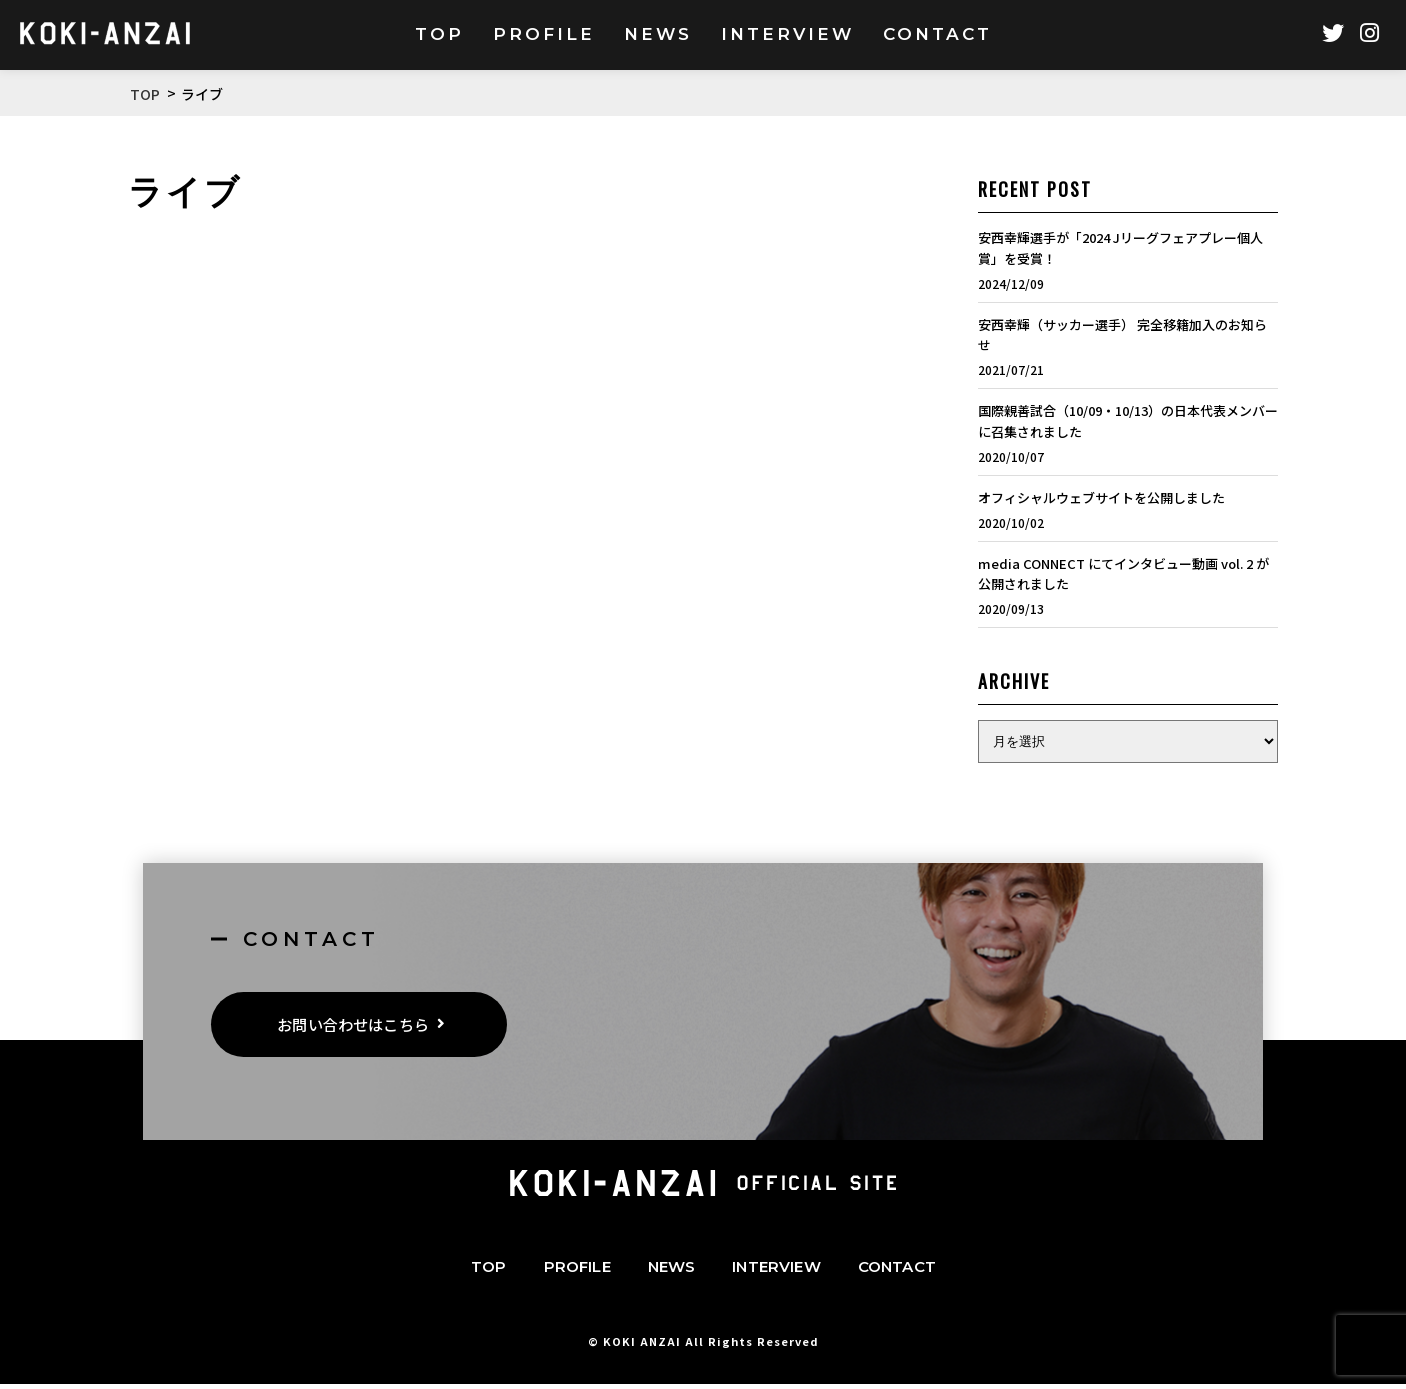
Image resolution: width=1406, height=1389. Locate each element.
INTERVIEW (776, 1271)
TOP (488, 1271)
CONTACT (897, 1271)
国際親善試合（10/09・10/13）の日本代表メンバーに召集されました (1128, 421)
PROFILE (577, 1271)
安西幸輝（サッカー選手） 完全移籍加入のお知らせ (1122, 335)
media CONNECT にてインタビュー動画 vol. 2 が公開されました (1123, 574)
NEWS (672, 1271)
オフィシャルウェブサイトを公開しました (1101, 497)
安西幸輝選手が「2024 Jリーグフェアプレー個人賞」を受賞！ (1120, 248)
